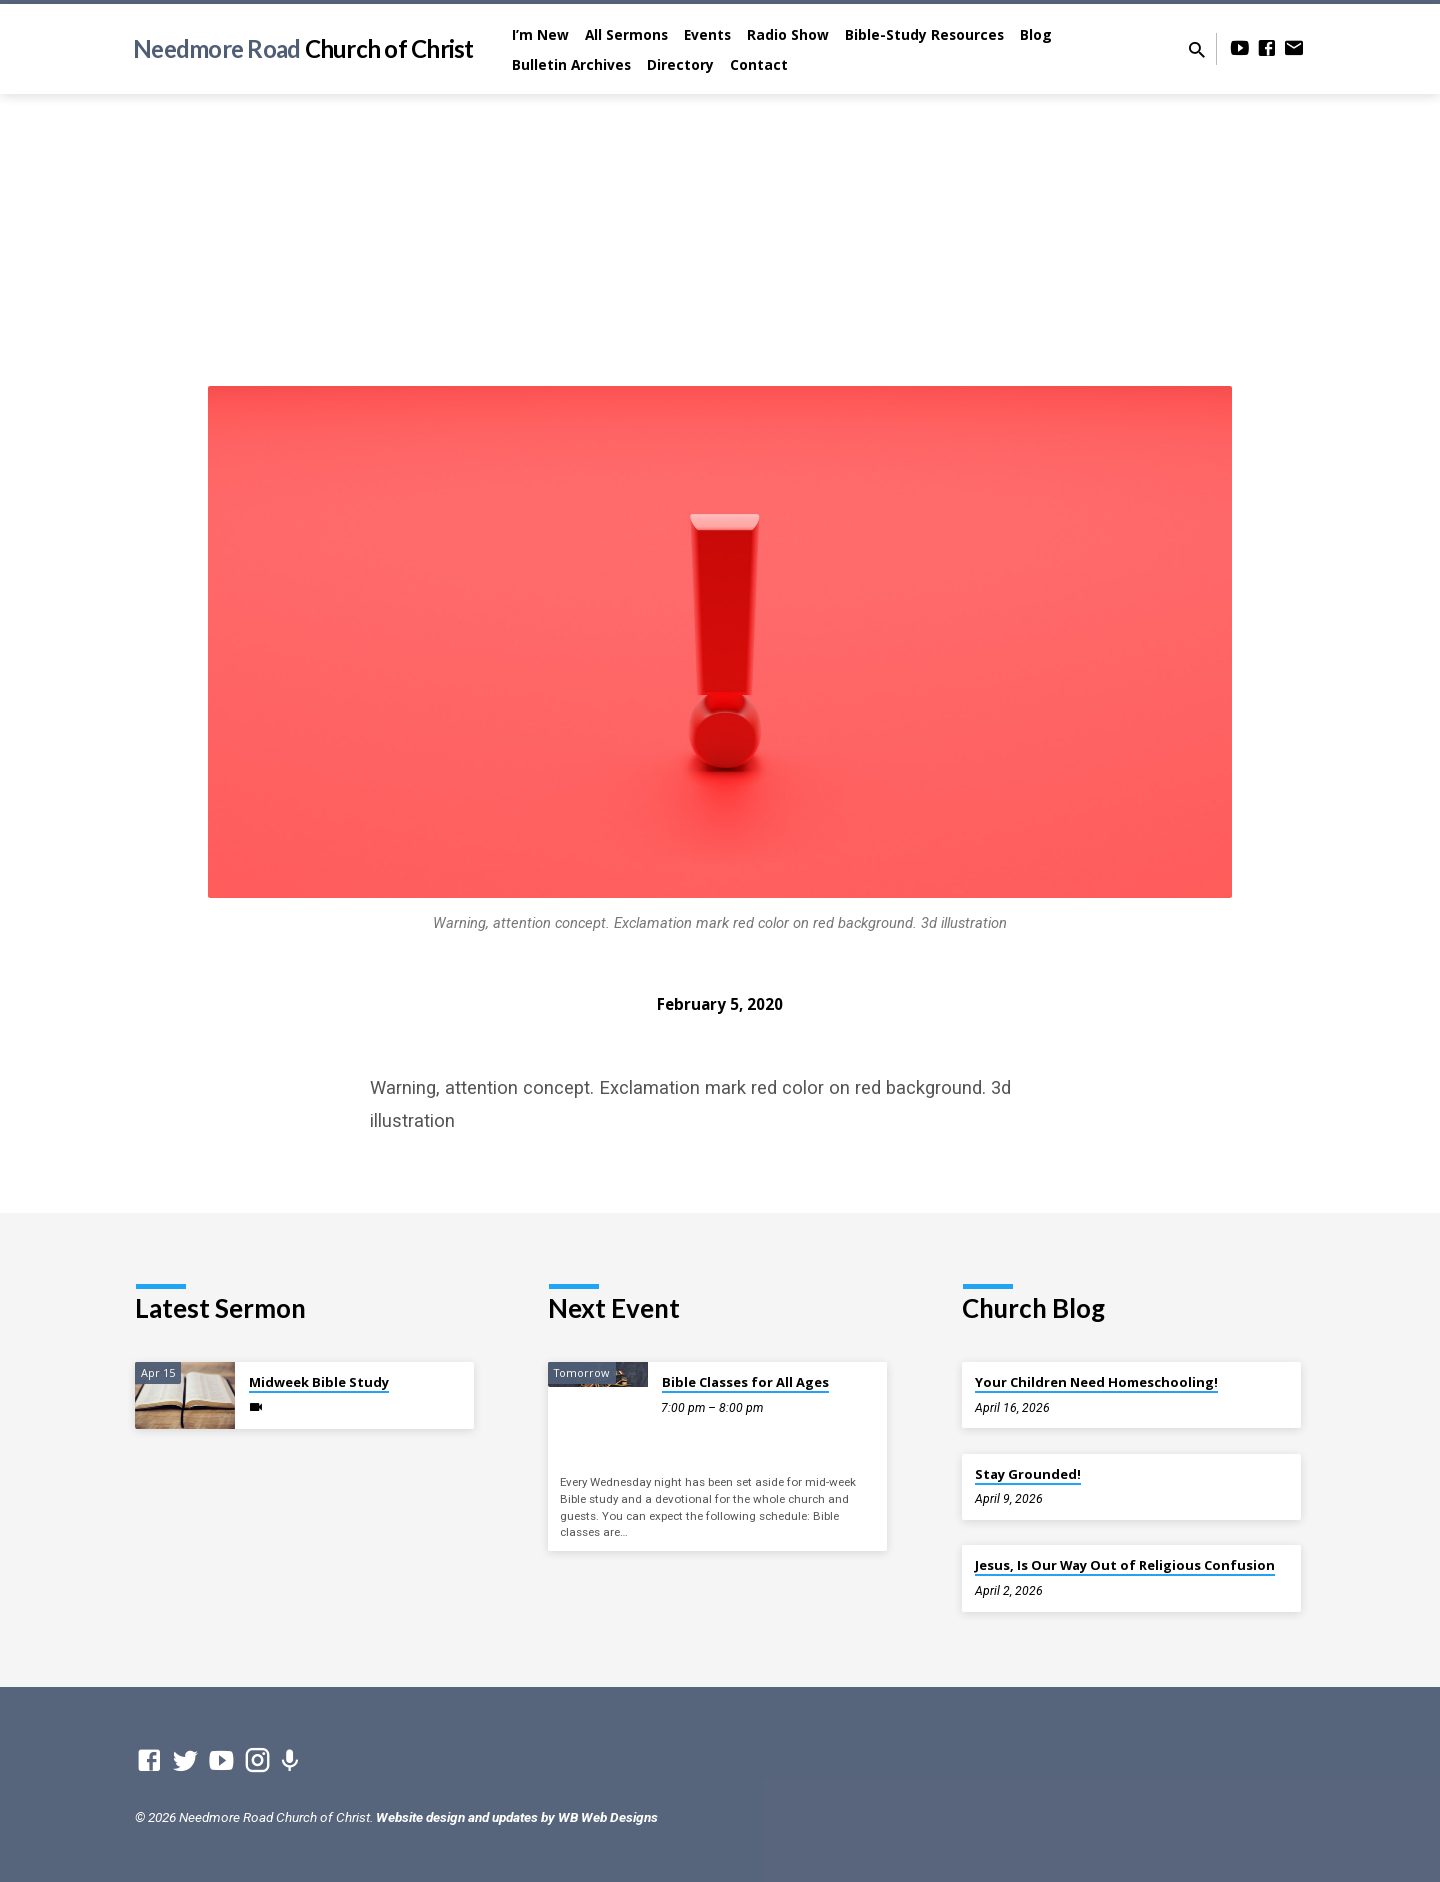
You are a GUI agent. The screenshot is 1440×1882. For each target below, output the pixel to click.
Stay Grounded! (1028, 1474)
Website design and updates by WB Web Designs (517, 1817)
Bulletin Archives (571, 64)
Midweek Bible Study (319, 1382)
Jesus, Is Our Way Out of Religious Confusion (1125, 1565)
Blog (1036, 34)
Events (707, 34)
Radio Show (788, 34)
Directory (680, 64)
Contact (759, 64)
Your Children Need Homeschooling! (1096, 1382)
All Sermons (626, 34)
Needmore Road (303, 48)
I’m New (540, 34)
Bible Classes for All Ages (745, 1382)
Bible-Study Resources (924, 34)
